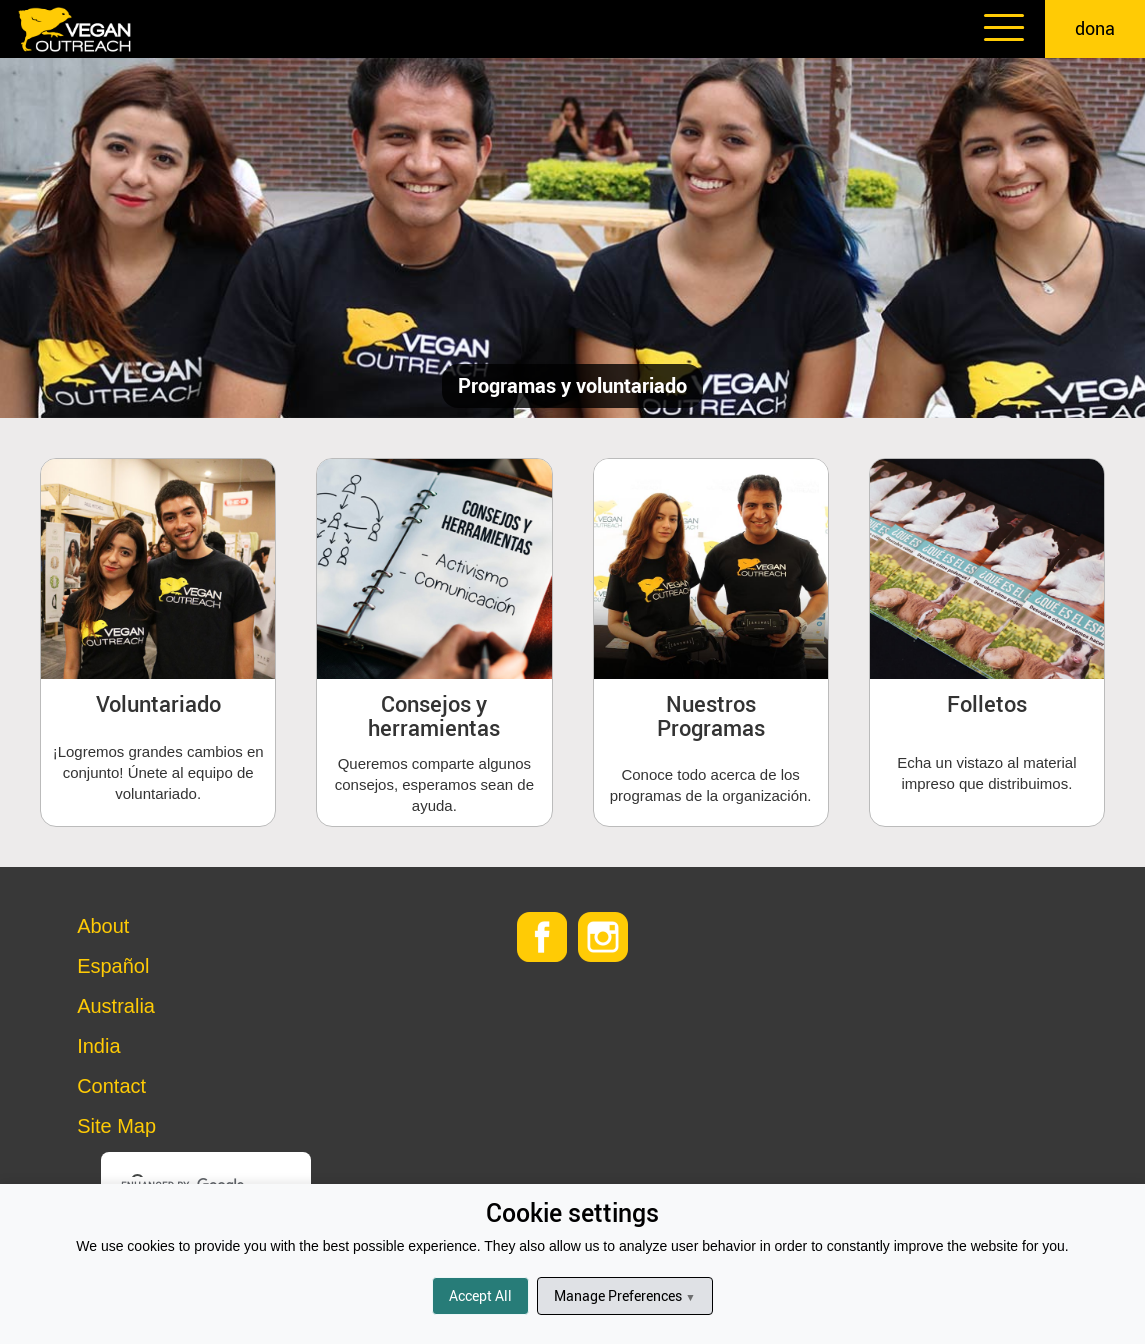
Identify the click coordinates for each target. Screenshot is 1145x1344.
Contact (111, 1086)
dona (1095, 28)
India (98, 1046)
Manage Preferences (624, 1295)
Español (113, 966)
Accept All (480, 1295)
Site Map (116, 1126)
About (103, 926)
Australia (116, 1006)
